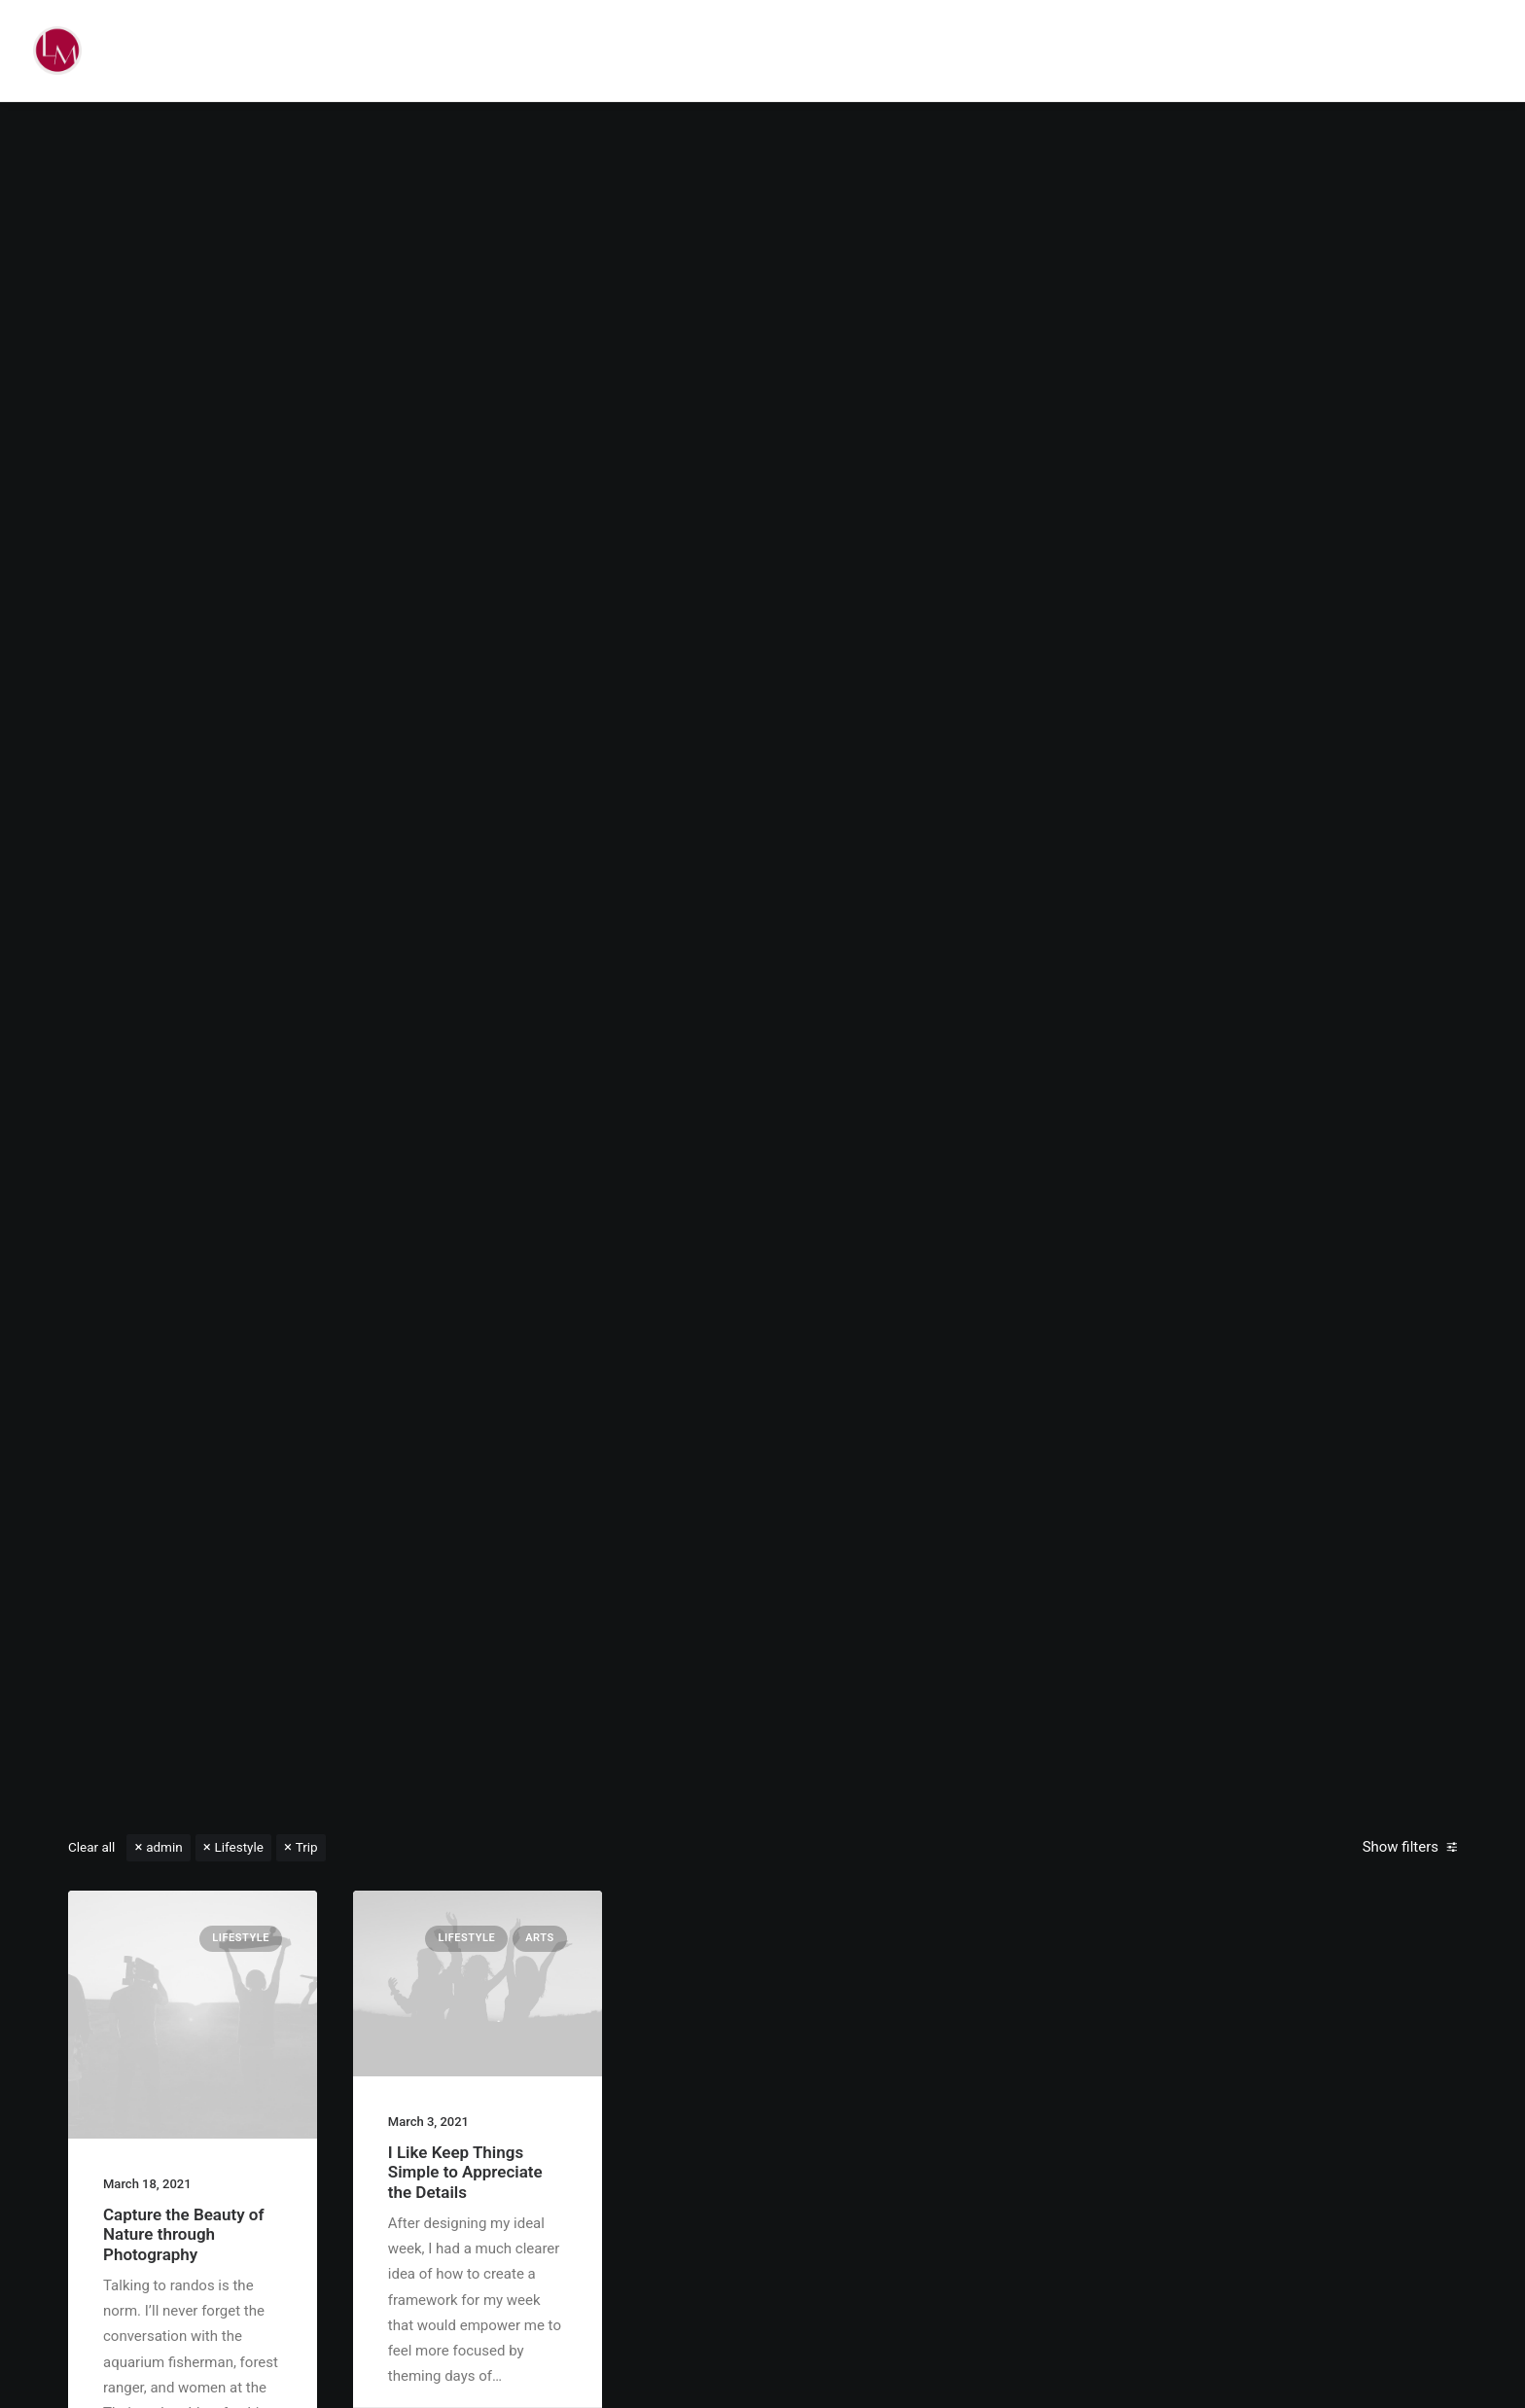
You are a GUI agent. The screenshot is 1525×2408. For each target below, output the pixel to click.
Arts (539, 1937)
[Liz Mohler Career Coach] (57, 50)
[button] (192, 2015)
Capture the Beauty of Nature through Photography (184, 2234)
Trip (307, 1847)
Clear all (91, 1847)
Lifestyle (238, 1847)
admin (164, 1847)
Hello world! (762, 986)
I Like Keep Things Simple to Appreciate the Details (465, 2172)
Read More (762, 1050)
